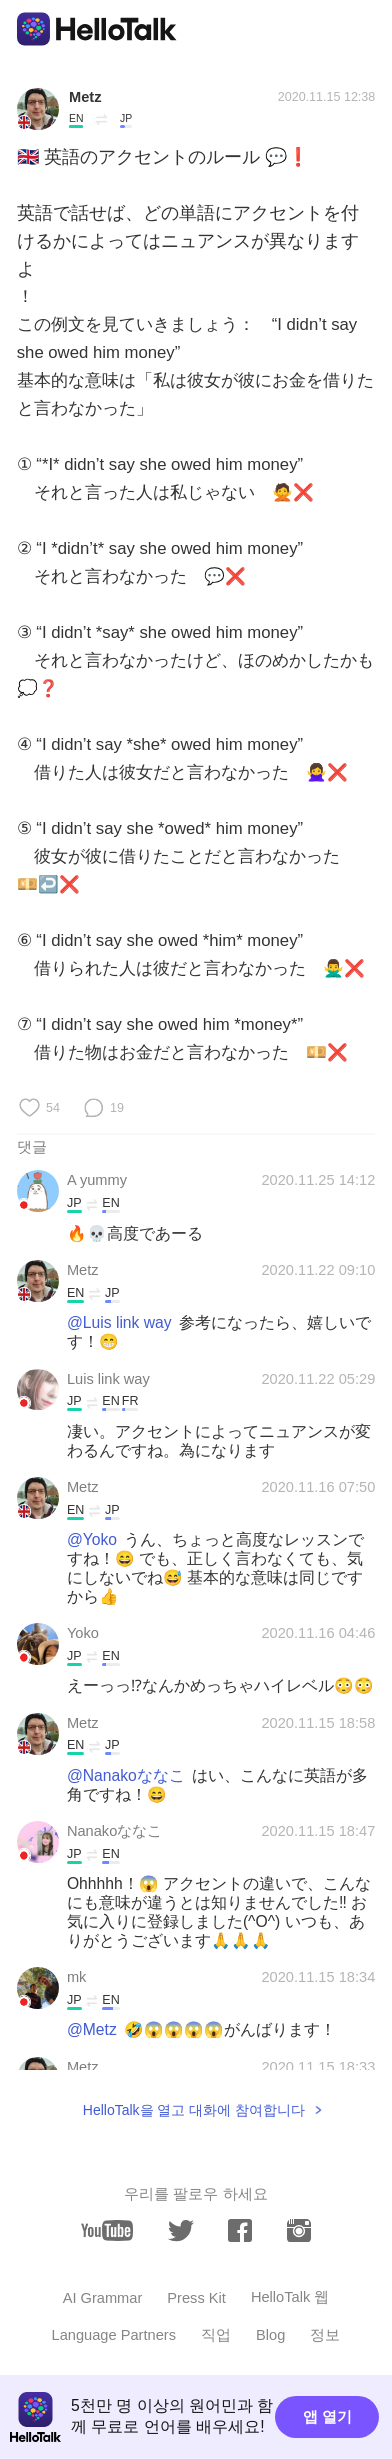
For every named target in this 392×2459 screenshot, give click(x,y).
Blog (270, 2335)
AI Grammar (103, 2298)
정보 (325, 2335)
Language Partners (114, 2335)
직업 (216, 2335)
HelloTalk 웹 (290, 2297)
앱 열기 (327, 2417)
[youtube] (107, 2230)
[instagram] (299, 2230)
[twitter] (181, 2231)
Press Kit (196, 2298)
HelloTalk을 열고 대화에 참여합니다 (194, 2110)
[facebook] (240, 2230)
